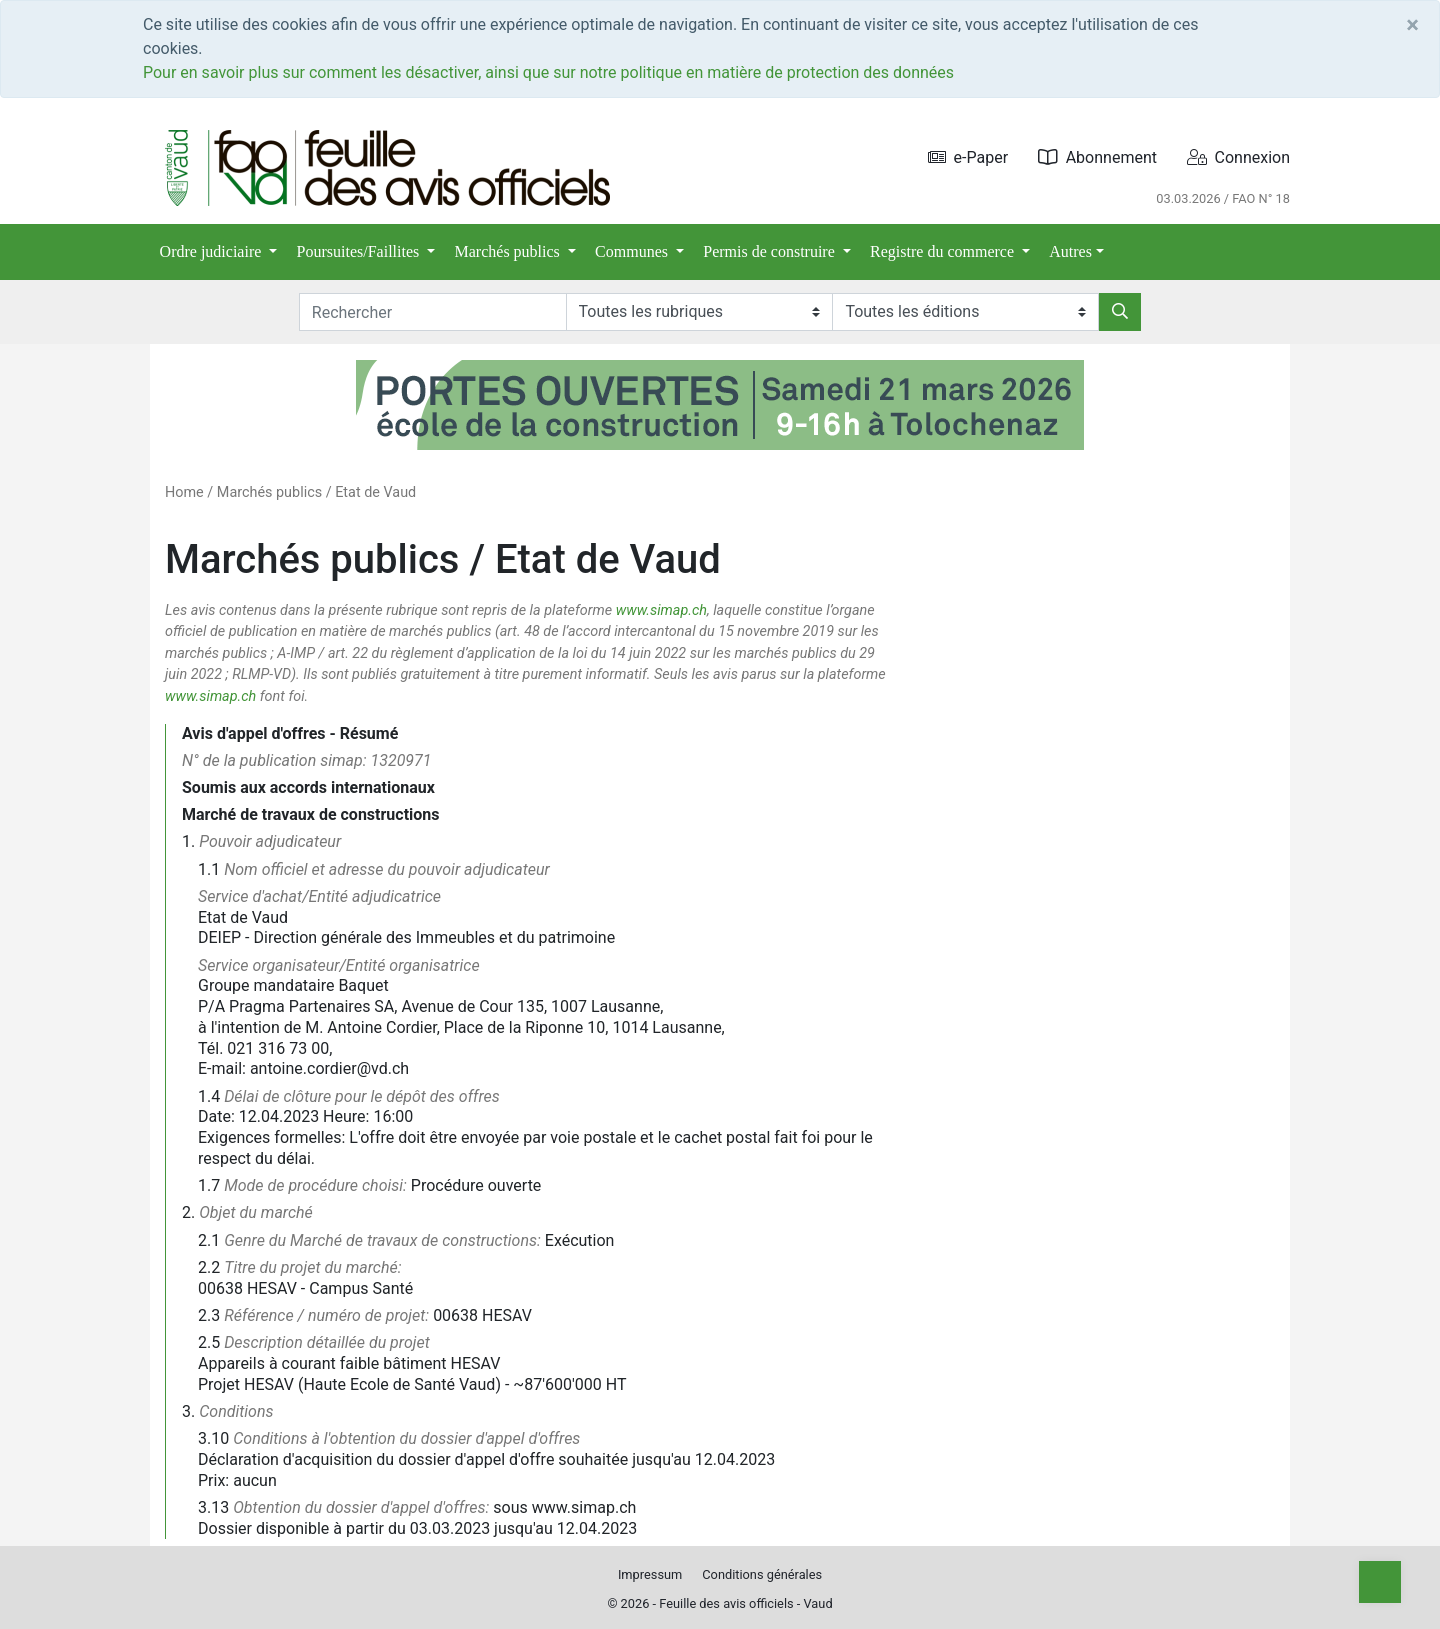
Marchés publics (269, 492)
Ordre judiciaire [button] (213, 251)
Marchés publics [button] (509, 251)
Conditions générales (762, 1574)
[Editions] (965, 312)
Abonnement (1097, 157)
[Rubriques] (699, 312)
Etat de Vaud (375, 492)
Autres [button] (1070, 251)
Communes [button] (633, 251)
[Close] (1412, 25)
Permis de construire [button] (771, 251)
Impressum (650, 1574)
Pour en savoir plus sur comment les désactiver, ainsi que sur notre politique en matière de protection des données (548, 72)
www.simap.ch (661, 610)
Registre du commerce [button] (944, 251)
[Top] (1380, 1582)
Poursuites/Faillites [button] (360, 251)
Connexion (1238, 157)
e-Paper (968, 157)
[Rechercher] (1120, 312)
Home (184, 492)
